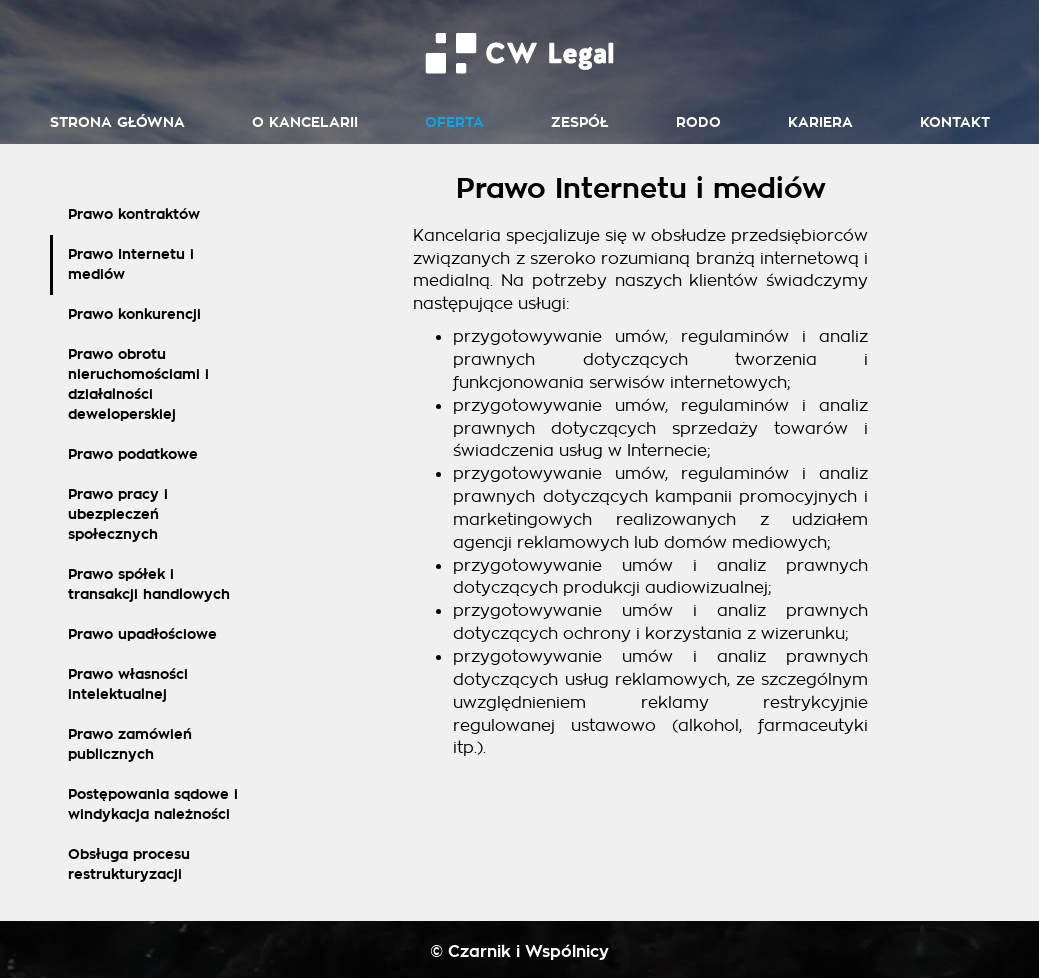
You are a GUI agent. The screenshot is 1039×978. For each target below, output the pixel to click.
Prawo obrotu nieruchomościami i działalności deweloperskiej (138, 384)
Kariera (820, 122)
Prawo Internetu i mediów (131, 264)
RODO (698, 122)
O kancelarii (305, 122)
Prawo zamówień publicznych (130, 744)
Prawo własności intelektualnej (128, 684)
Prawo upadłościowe (142, 634)
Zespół (580, 122)
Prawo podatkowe (133, 454)
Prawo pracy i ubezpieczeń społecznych (118, 514)
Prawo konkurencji (134, 314)
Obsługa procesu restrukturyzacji (129, 864)
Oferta (454, 122)
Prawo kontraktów (134, 214)
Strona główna (117, 122)
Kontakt (955, 122)
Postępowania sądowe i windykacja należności (153, 804)
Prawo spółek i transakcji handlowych (149, 584)
